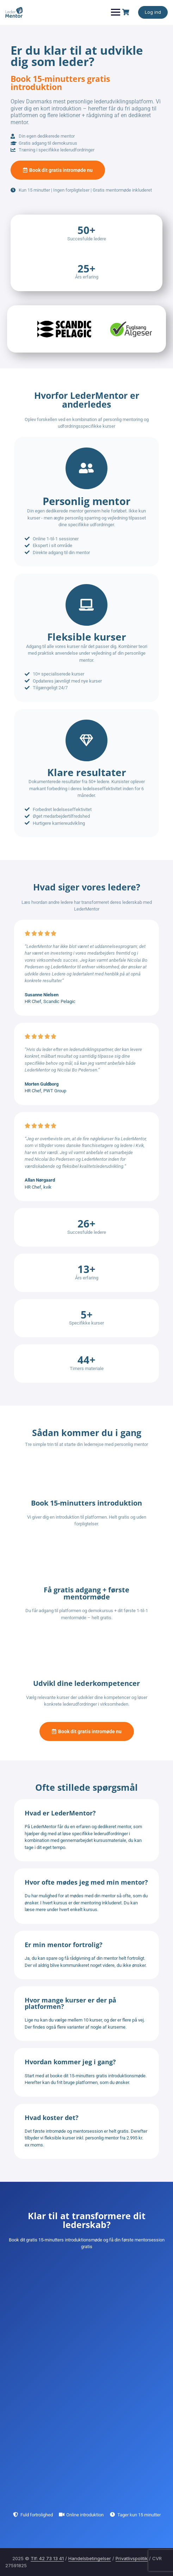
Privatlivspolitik (132, 2558)
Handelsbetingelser (89, 2558)
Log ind (153, 12)
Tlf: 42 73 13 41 (47, 2558)
